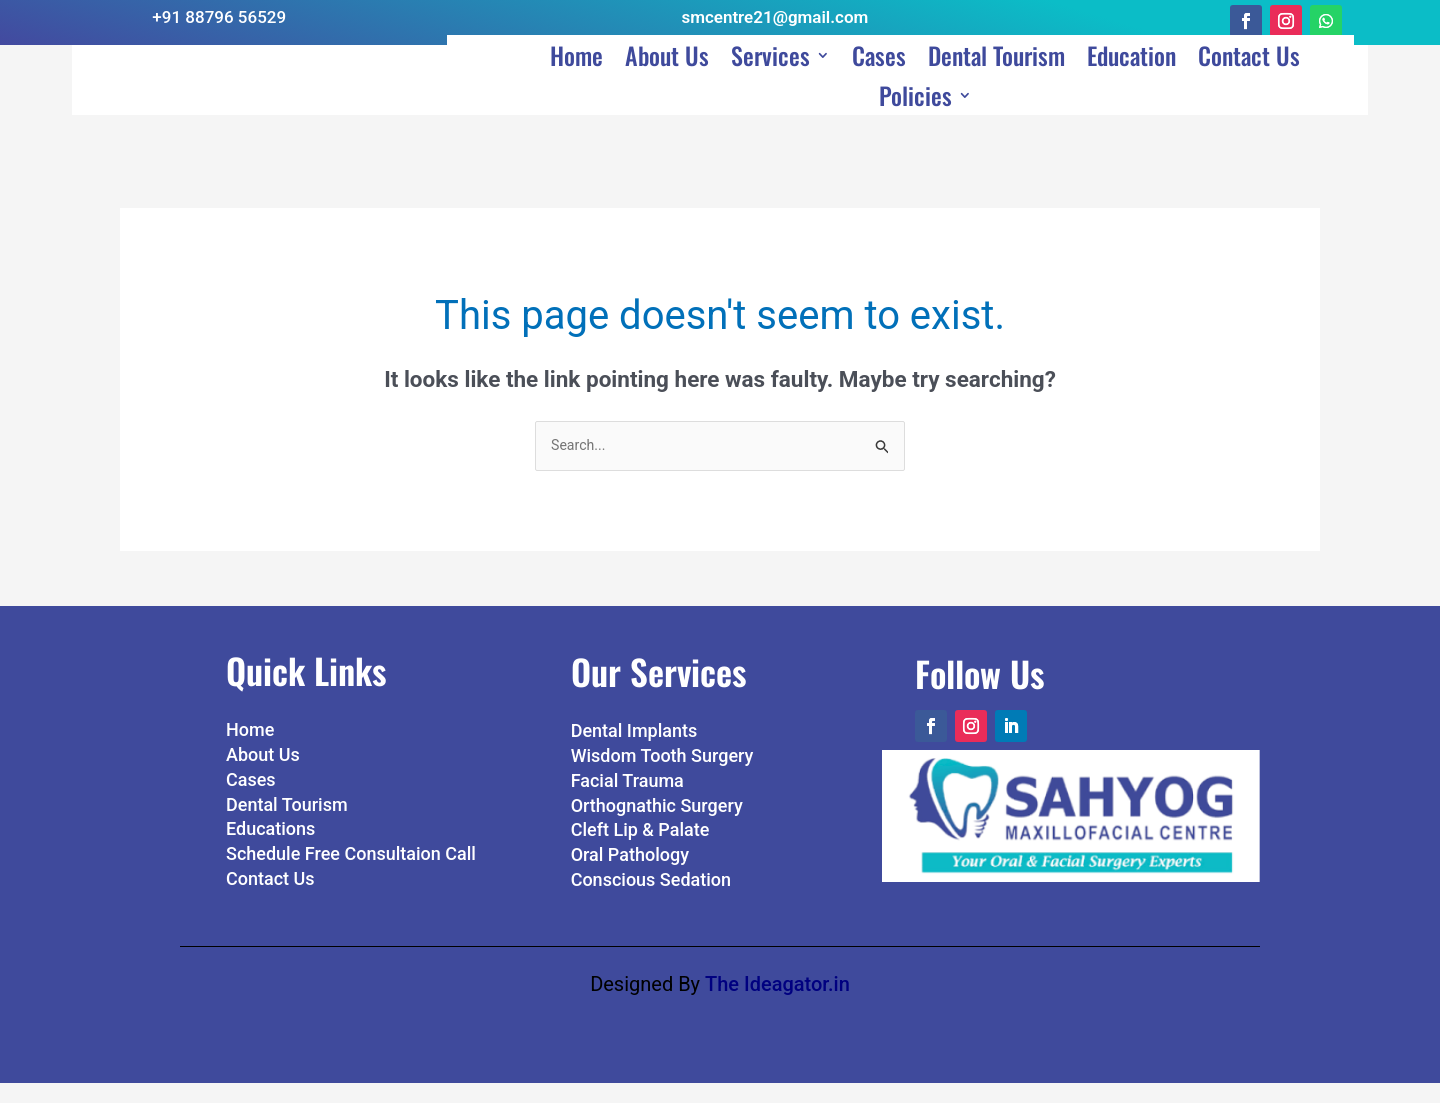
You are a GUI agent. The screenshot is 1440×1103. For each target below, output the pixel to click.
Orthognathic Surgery (657, 825)
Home (576, 82)
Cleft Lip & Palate (640, 850)
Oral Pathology (630, 874)
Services (770, 82)
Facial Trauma (627, 800)
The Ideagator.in (777, 1004)
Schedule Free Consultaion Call (351, 873)
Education (1131, 82)
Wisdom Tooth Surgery (662, 775)
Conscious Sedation (651, 899)
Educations (270, 849)
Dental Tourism (996, 82)
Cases (879, 82)
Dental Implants (634, 751)
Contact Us (1249, 82)
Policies (915, 122)
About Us (667, 82)
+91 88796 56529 (219, 17)
